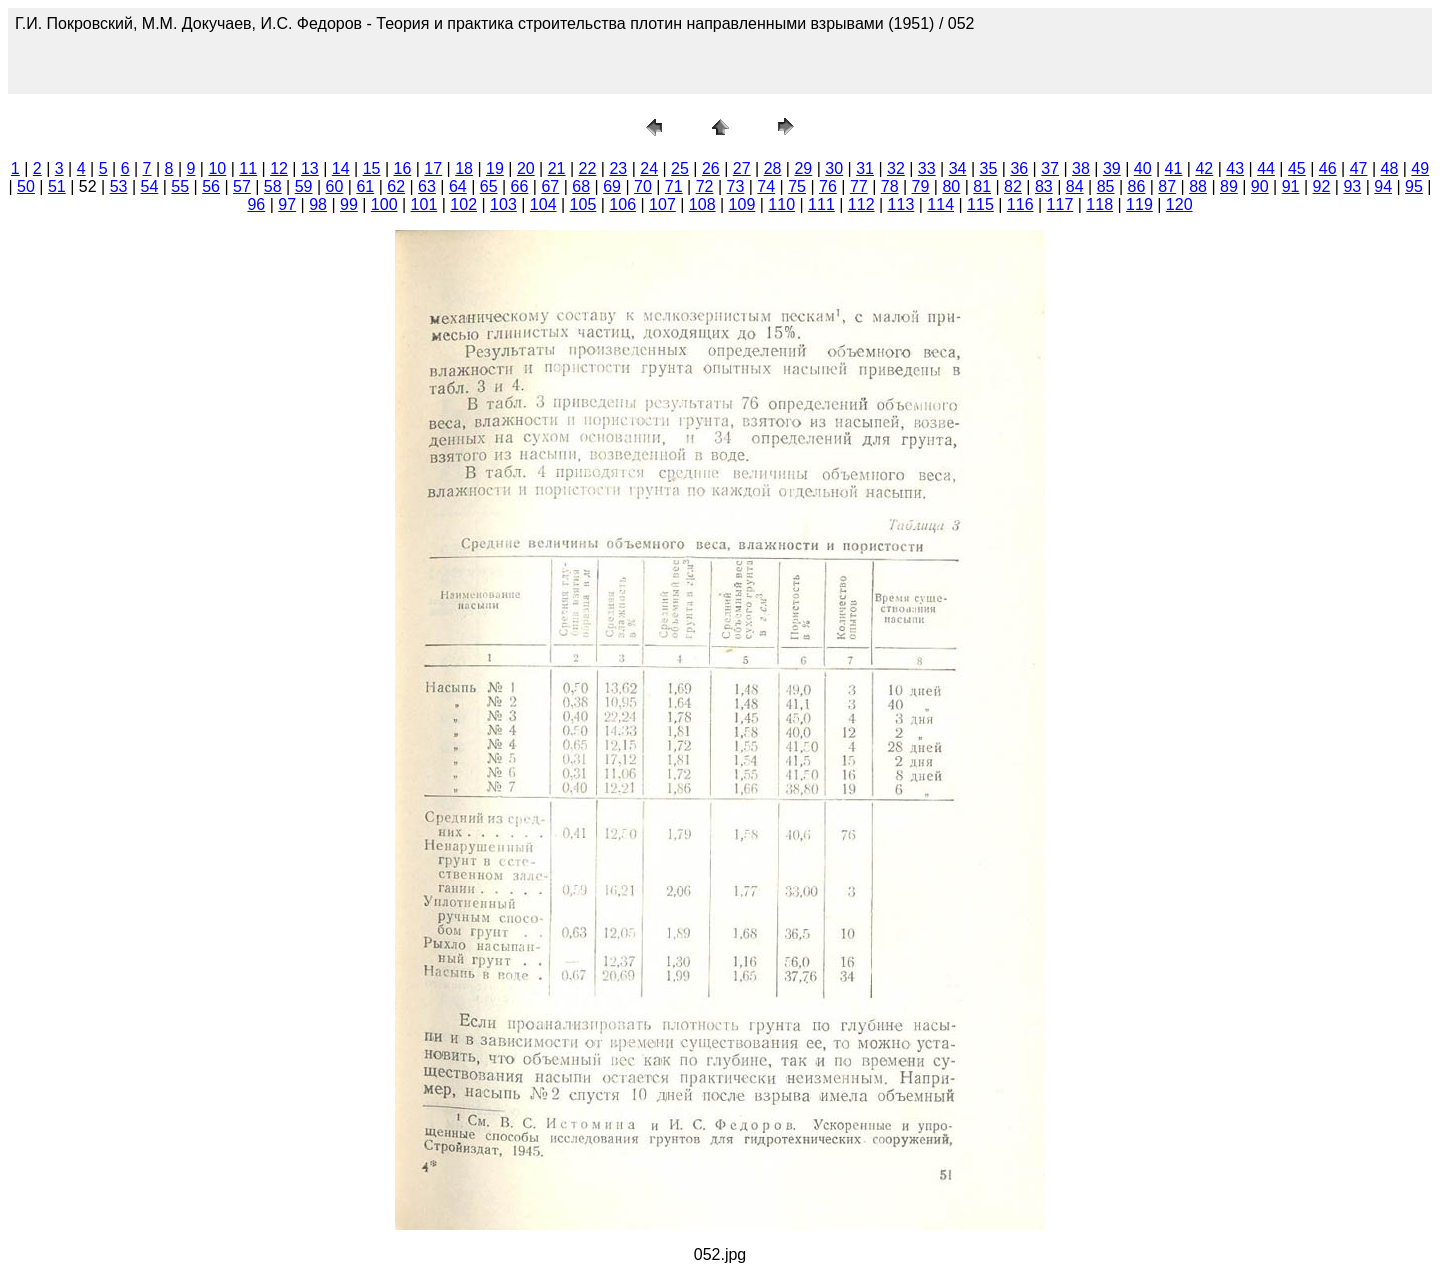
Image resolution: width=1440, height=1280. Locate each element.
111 (821, 204)
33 (927, 168)
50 (26, 186)
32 (896, 168)
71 (674, 186)
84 (1075, 186)
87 (1167, 186)
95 (1414, 186)
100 (384, 204)
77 (859, 186)
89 (1229, 186)
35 (989, 168)
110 (781, 204)
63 (427, 186)
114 (940, 204)
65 (489, 186)
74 (766, 186)
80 (951, 186)
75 (797, 186)
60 (335, 186)
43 (1235, 168)
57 (242, 186)
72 (705, 186)
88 (1198, 186)
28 (773, 168)
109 (742, 204)
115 (980, 204)
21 (557, 168)
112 (861, 204)
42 (1204, 168)
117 (1060, 204)
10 (217, 168)
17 (433, 168)
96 (256, 204)
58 (273, 186)
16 (403, 168)
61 (365, 186)
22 (588, 168)
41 (1174, 168)
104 (543, 204)
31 (865, 168)
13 (310, 168)
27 (742, 168)
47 (1359, 168)
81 (982, 186)
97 (287, 204)
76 (828, 186)
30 (834, 168)
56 (211, 186)
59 (304, 186)
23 (618, 168)
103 (503, 204)
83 (1044, 186)
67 (550, 186)
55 (180, 186)
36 (1019, 168)
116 (1020, 204)
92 (1322, 186)
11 (248, 168)
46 (1328, 168)
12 (279, 168)
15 (372, 168)
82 (1013, 186)
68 (581, 186)
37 (1050, 168)
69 (612, 186)
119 (1139, 204)
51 (57, 186)
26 (711, 168)
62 (396, 186)
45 (1297, 168)
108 (702, 204)
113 (901, 204)
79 (921, 186)
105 (583, 204)
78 (890, 186)
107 (662, 204)
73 (736, 186)
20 (526, 168)
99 (349, 204)
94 (1383, 186)
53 (119, 186)
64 (458, 186)
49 (1420, 168)
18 (464, 168)
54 (149, 186)
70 (643, 186)
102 (463, 204)
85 (1106, 186)
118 (1099, 204)
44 (1266, 168)
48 (1390, 168)
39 (1112, 168)
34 (958, 168)
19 (495, 168)
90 (1260, 186)
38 (1081, 168)
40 (1143, 168)
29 (803, 168)
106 (622, 204)
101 (424, 204)
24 (649, 168)
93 (1352, 186)
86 (1136, 186)
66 (520, 186)
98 (318, 204)
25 (680, 168)
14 (341, 168)
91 (1291, 186)
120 (1179, 204)
